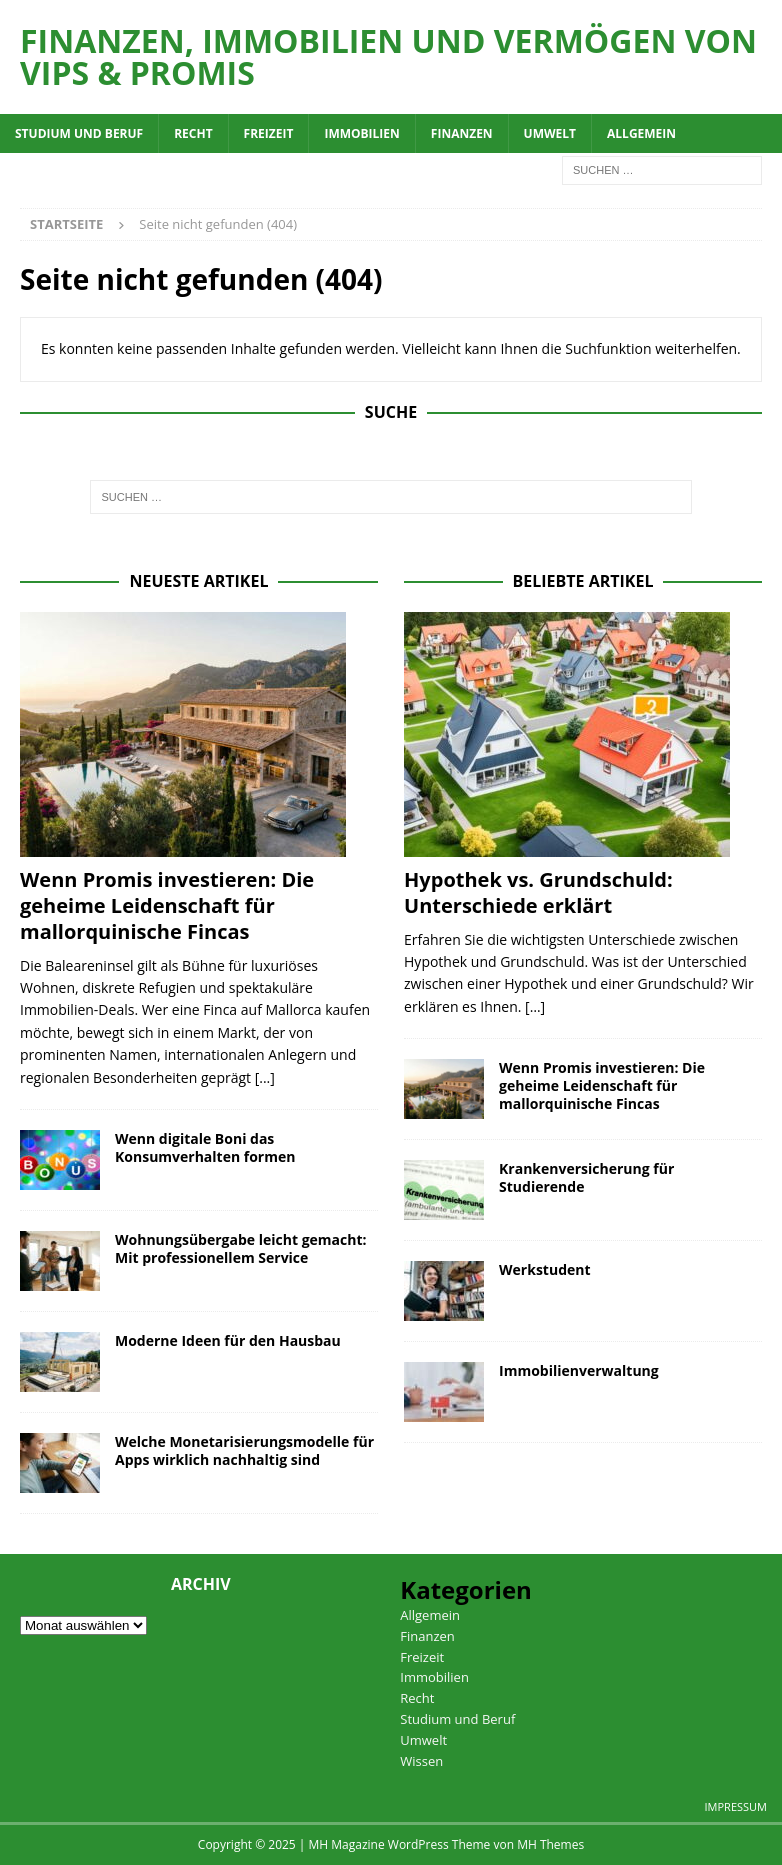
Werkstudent (545, 1269)
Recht (193, 133)
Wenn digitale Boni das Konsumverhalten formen (205, 1147)
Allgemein (641, 133)
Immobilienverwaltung (579, 1370)
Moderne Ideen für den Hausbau (228, 1340)
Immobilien (361, 133)
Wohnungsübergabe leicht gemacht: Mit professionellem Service (240, 1248)
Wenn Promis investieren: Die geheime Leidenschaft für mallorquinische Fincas (167, 905)
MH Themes (550, 1844)
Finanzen (462, 133)
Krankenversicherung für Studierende (586, 1177)
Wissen (421, 1761)
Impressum (736, 1806)
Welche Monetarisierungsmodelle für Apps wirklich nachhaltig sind (244, 1450)
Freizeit (269, 133)
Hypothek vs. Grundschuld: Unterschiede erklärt (538, 892)
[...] (265, 1077)
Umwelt (550, 133)
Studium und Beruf (79, 133)
